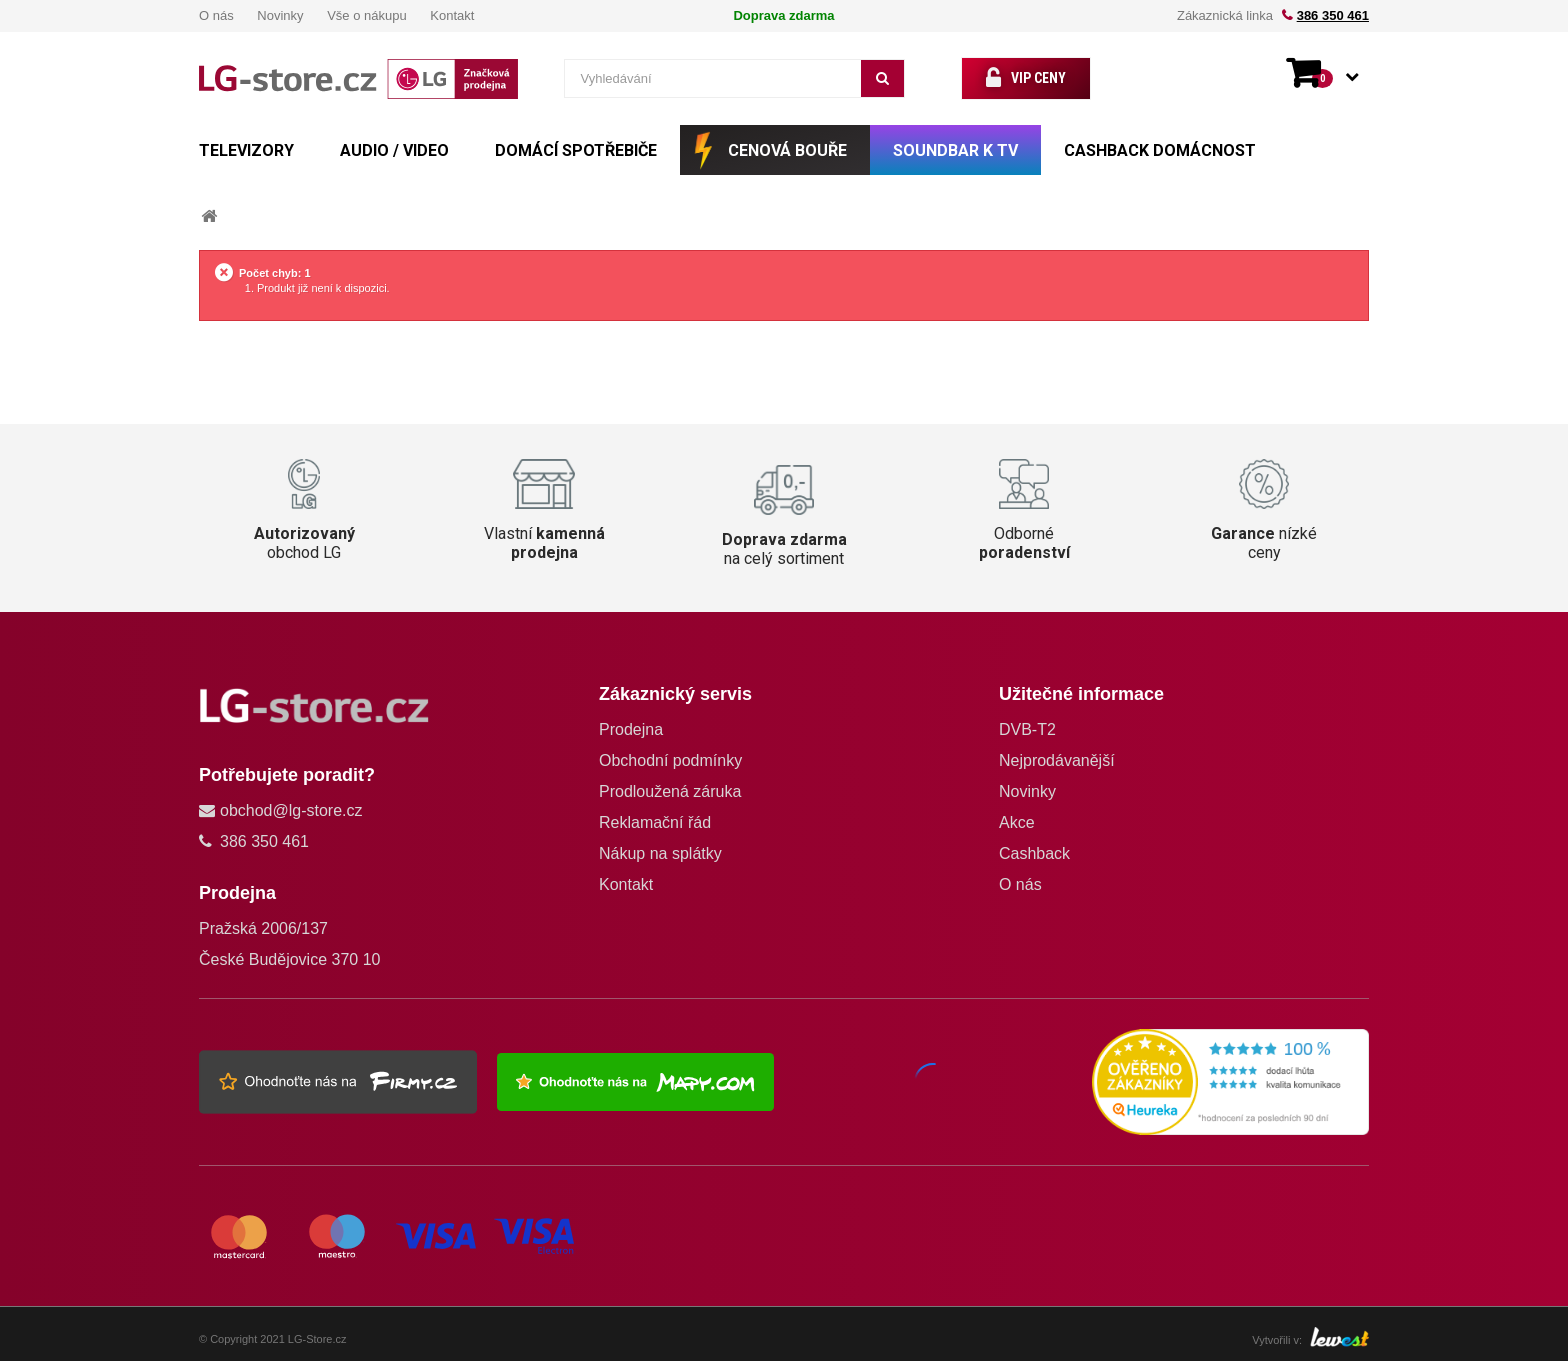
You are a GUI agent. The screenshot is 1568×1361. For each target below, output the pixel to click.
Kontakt (452, 15)
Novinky (280, 15)
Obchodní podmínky (670, 760)
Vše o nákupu (367, 15)
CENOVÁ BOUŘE (787, 150)
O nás (216, 15)
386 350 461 (1333, 15)
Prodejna (631, 729)
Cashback (1034, 853)
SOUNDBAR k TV (955, 150)
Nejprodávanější (1057, 760)
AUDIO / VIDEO (394, 150)
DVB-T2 (1027, 729)
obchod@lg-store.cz (291, 810)
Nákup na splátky (660, 853)
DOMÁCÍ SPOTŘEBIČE (576, 150)
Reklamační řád (655, 822)
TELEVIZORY (246, 150)
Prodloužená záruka (670, 791)
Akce (1017, 822)
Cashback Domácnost (1160, 150)
